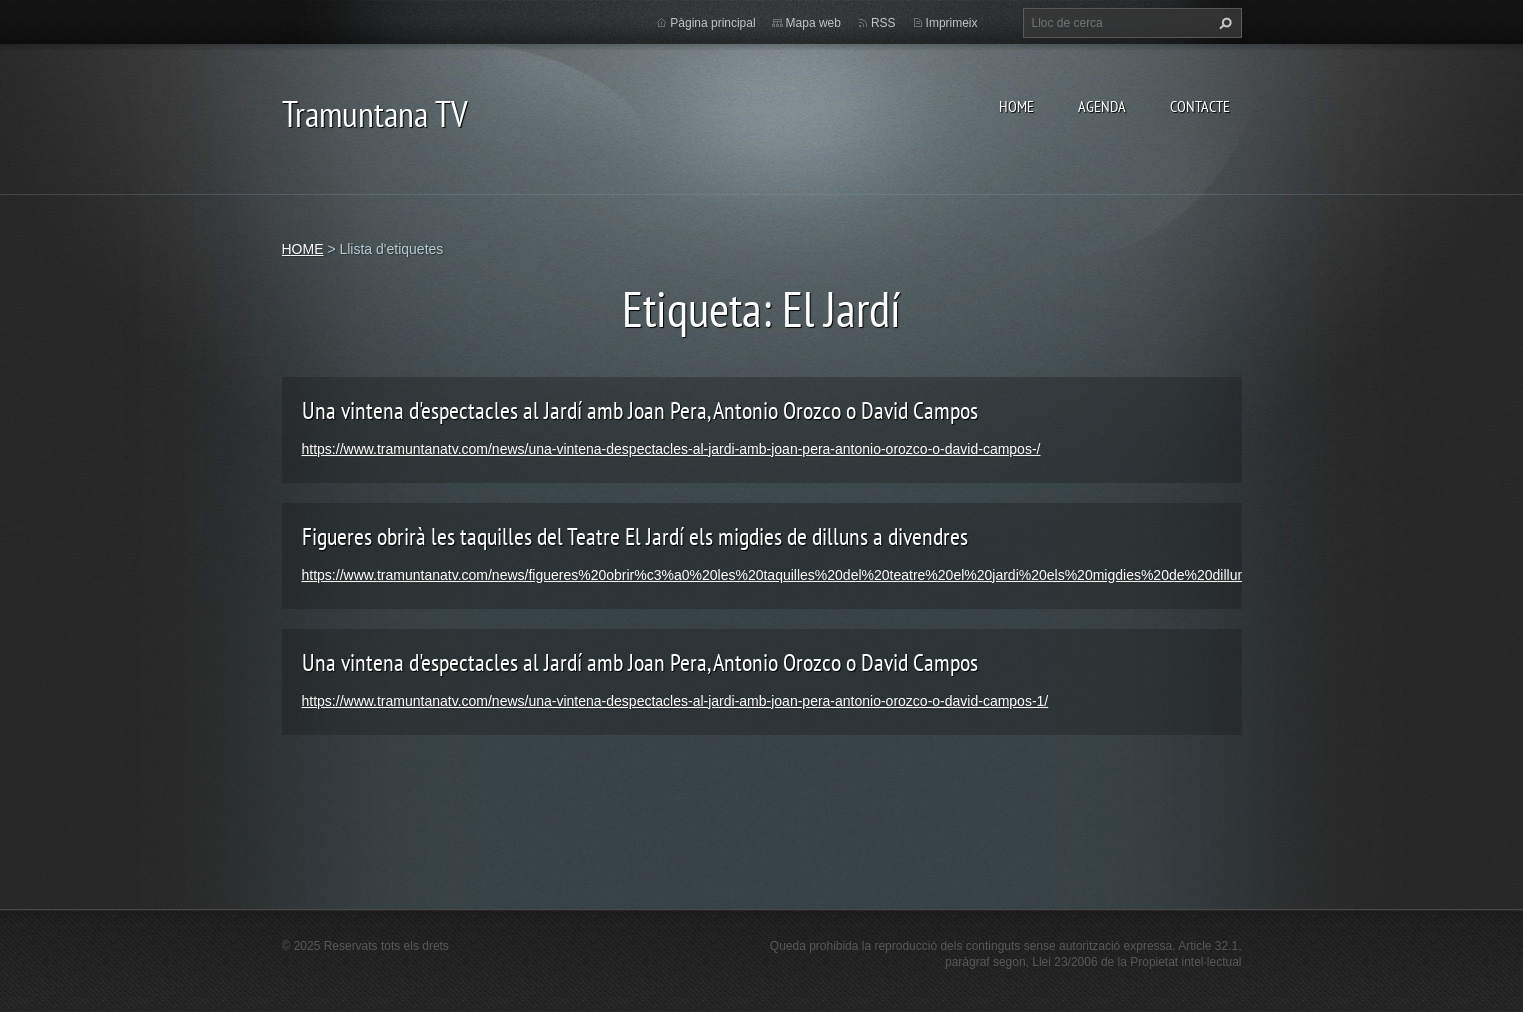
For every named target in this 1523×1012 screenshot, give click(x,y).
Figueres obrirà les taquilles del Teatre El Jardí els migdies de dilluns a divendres (635, 536)
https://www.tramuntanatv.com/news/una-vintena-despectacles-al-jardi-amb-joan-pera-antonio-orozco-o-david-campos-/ (671, 449)
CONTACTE (1200, 106)
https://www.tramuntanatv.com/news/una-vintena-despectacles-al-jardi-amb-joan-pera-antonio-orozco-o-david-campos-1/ (675, 701)
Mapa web (813, 23)
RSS (883, 23)
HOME (1016, 106)
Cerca (1223, 23)
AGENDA (1102, 106)
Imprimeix (952, 23)
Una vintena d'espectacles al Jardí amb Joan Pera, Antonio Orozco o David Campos (640, 410)
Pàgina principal (712, 23)
